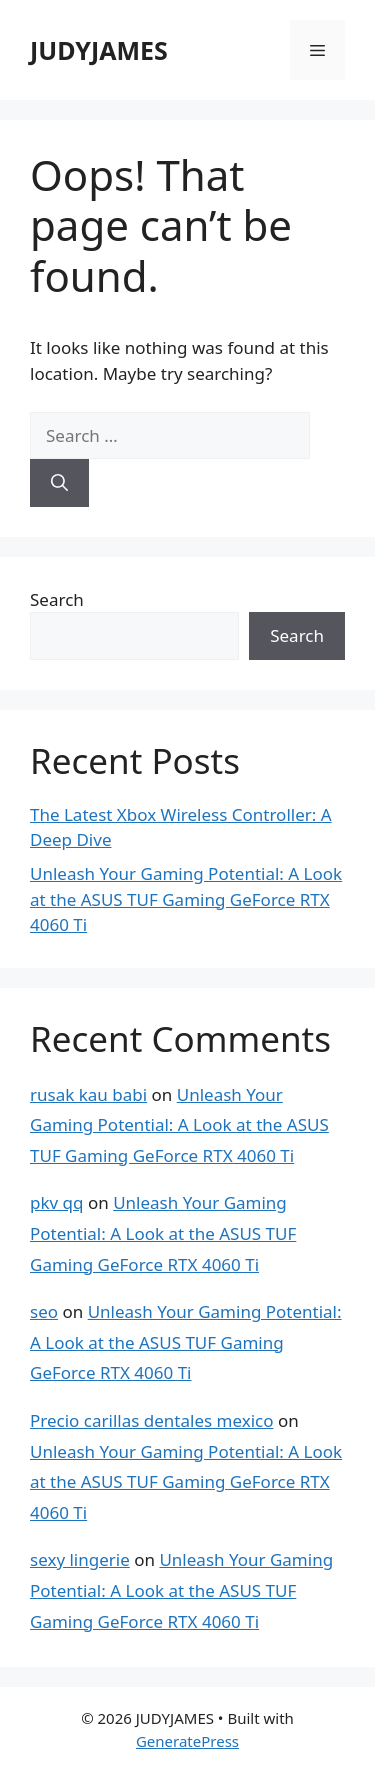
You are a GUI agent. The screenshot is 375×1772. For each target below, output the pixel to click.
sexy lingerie (80, 1559)
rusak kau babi (88, 1094)
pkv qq (57, 1202)
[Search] (59, 483)
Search (57, 599)
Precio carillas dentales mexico (152, 1420)
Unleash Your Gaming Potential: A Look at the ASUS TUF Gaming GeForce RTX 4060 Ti (186, 899)
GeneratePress (187, 1741)
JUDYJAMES (99, 50)
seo (44, 1311)
